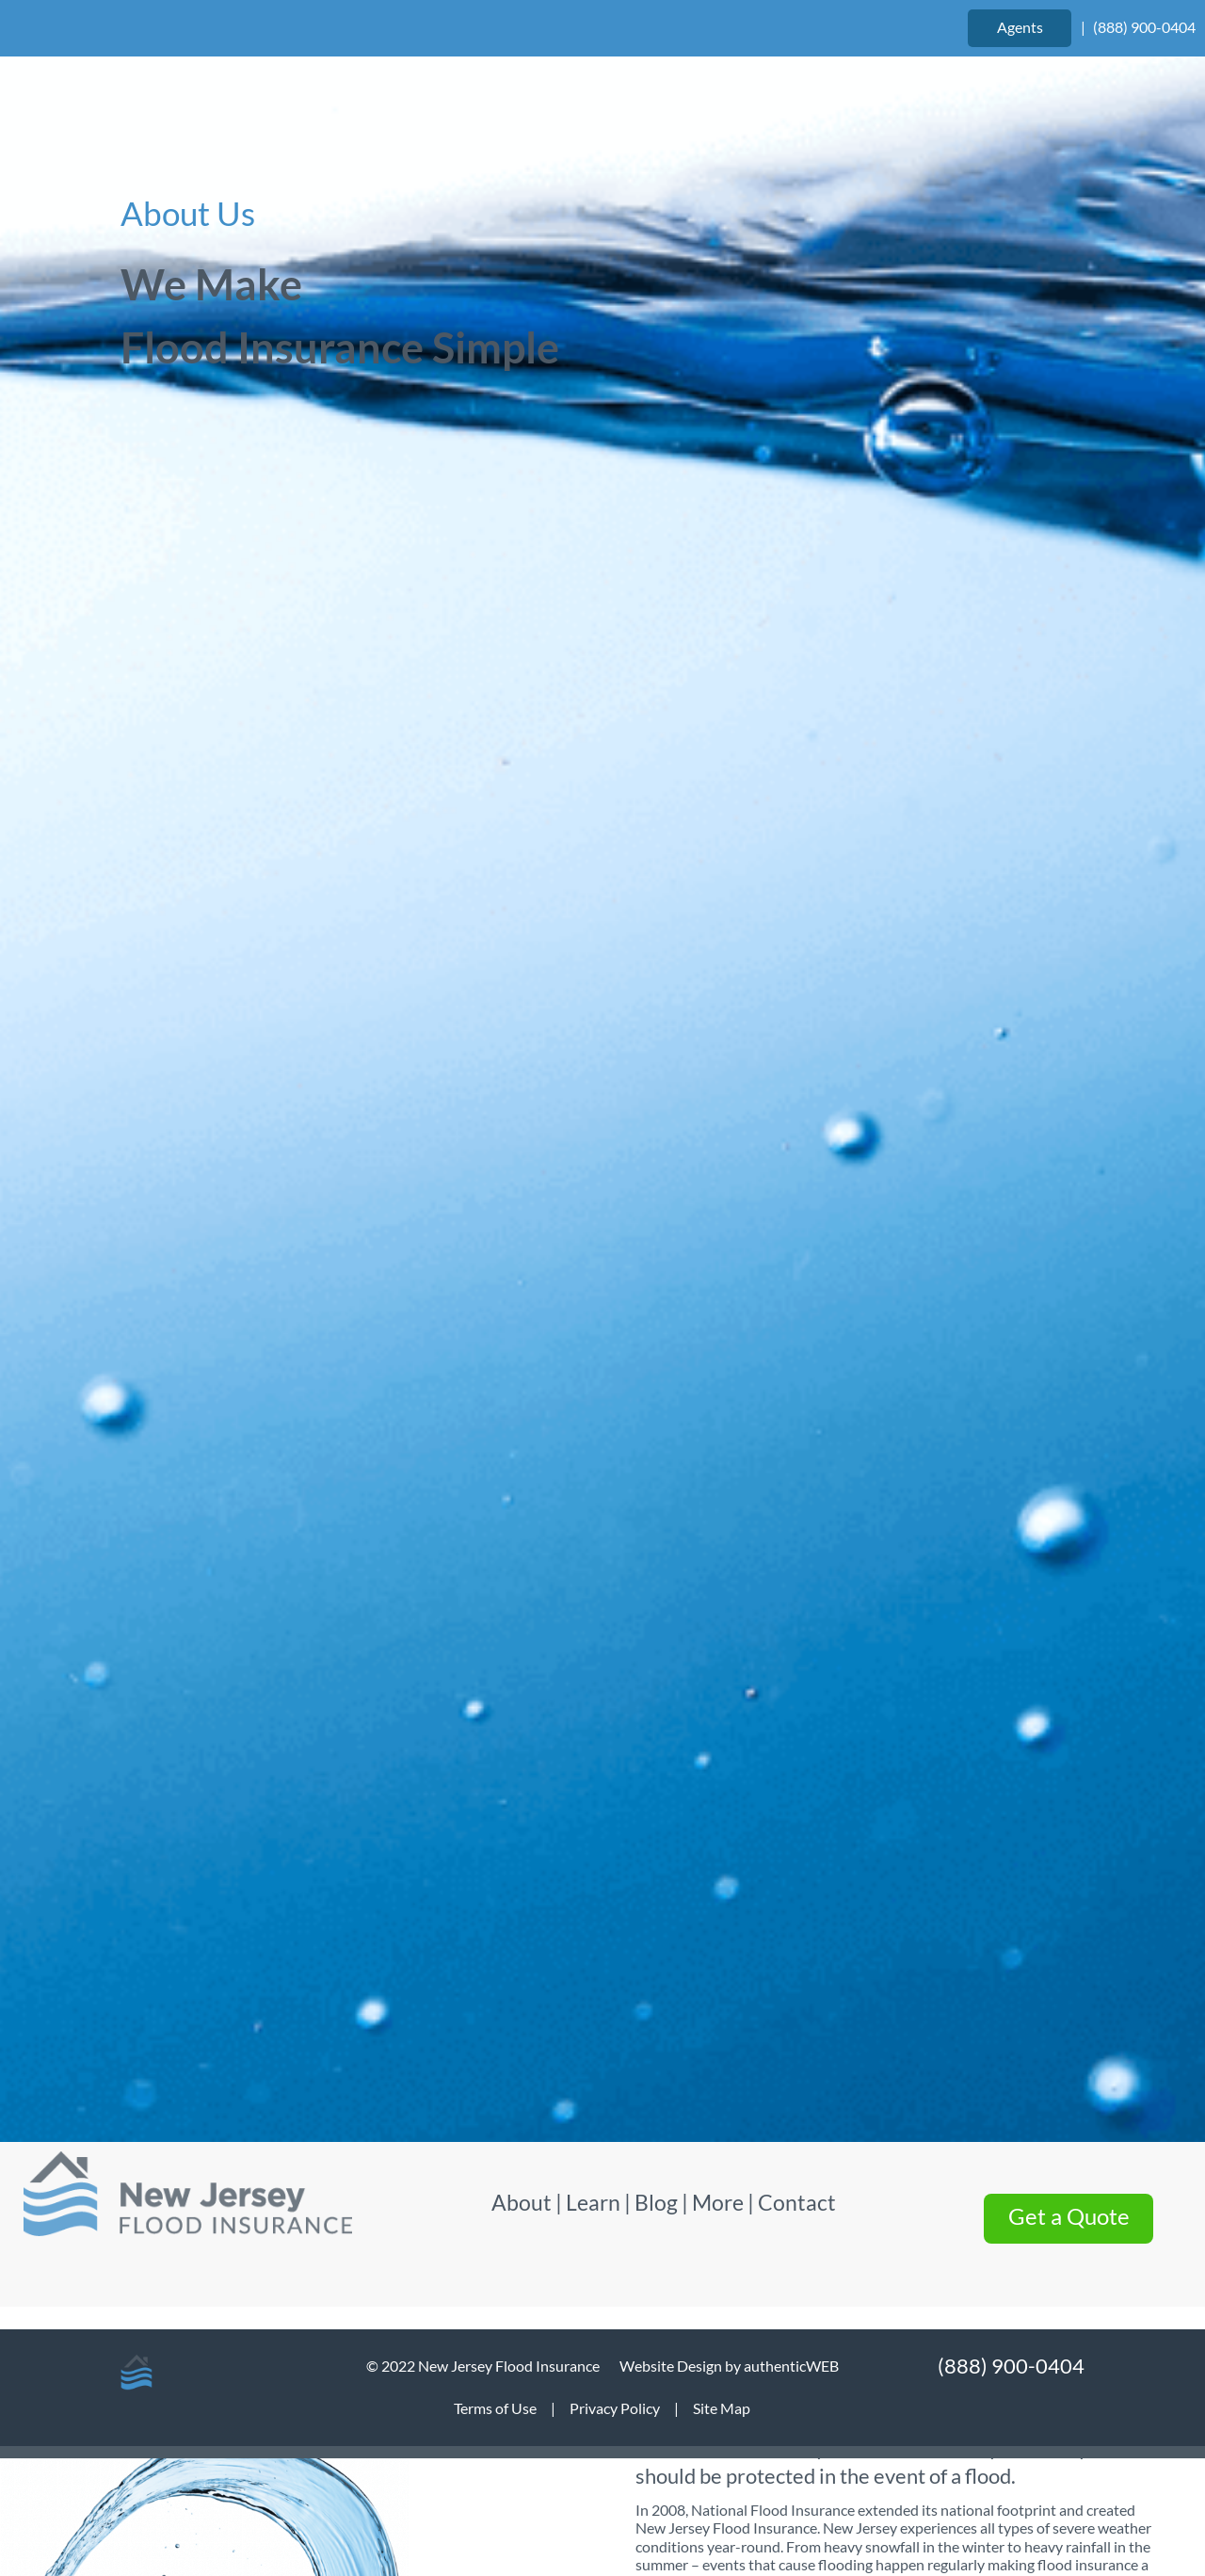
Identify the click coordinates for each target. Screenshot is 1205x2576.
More (718, 571)
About (523, 571)
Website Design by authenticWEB (729, 2366)
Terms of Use (495, 2408)
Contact (797, 571)
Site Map (721, 2408)
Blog (656, 571)
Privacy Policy (615, 2408)
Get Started (602, 2230)
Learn (593, 571)
